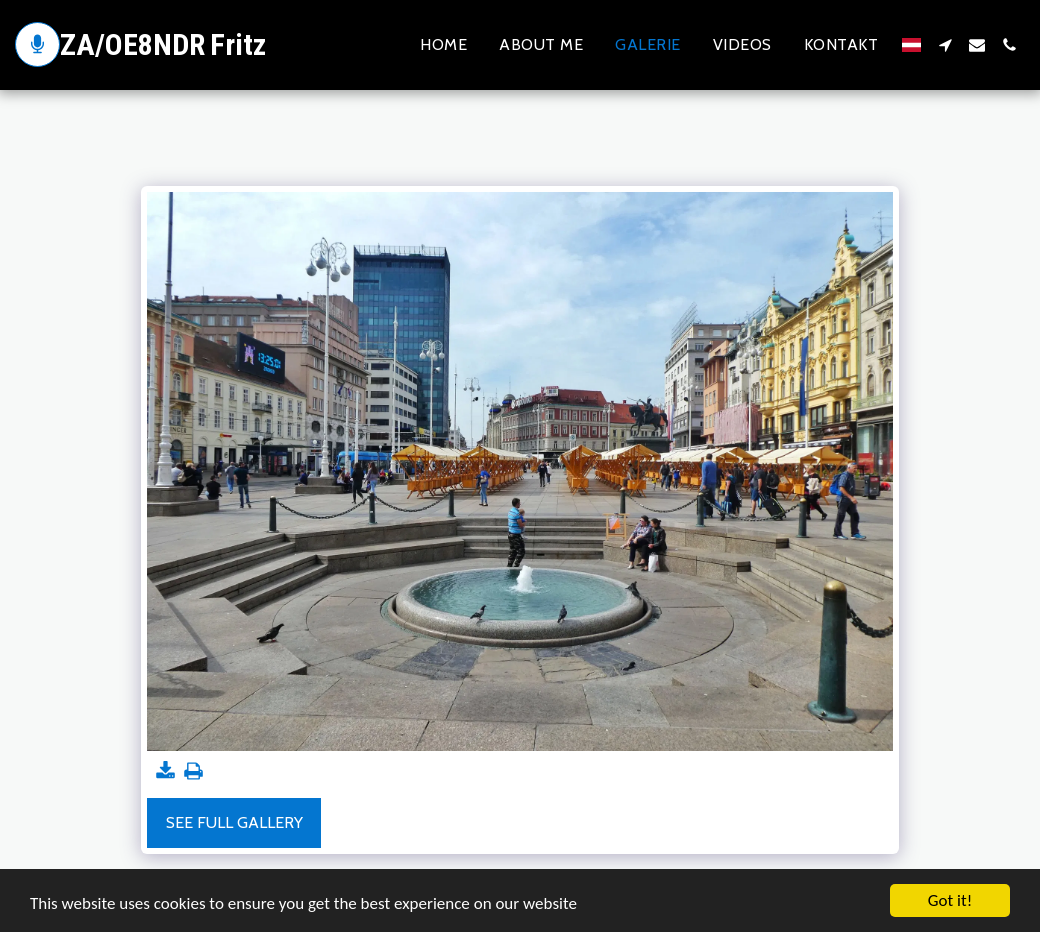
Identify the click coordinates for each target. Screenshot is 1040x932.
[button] (945, 45)
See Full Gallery (234, 822)
